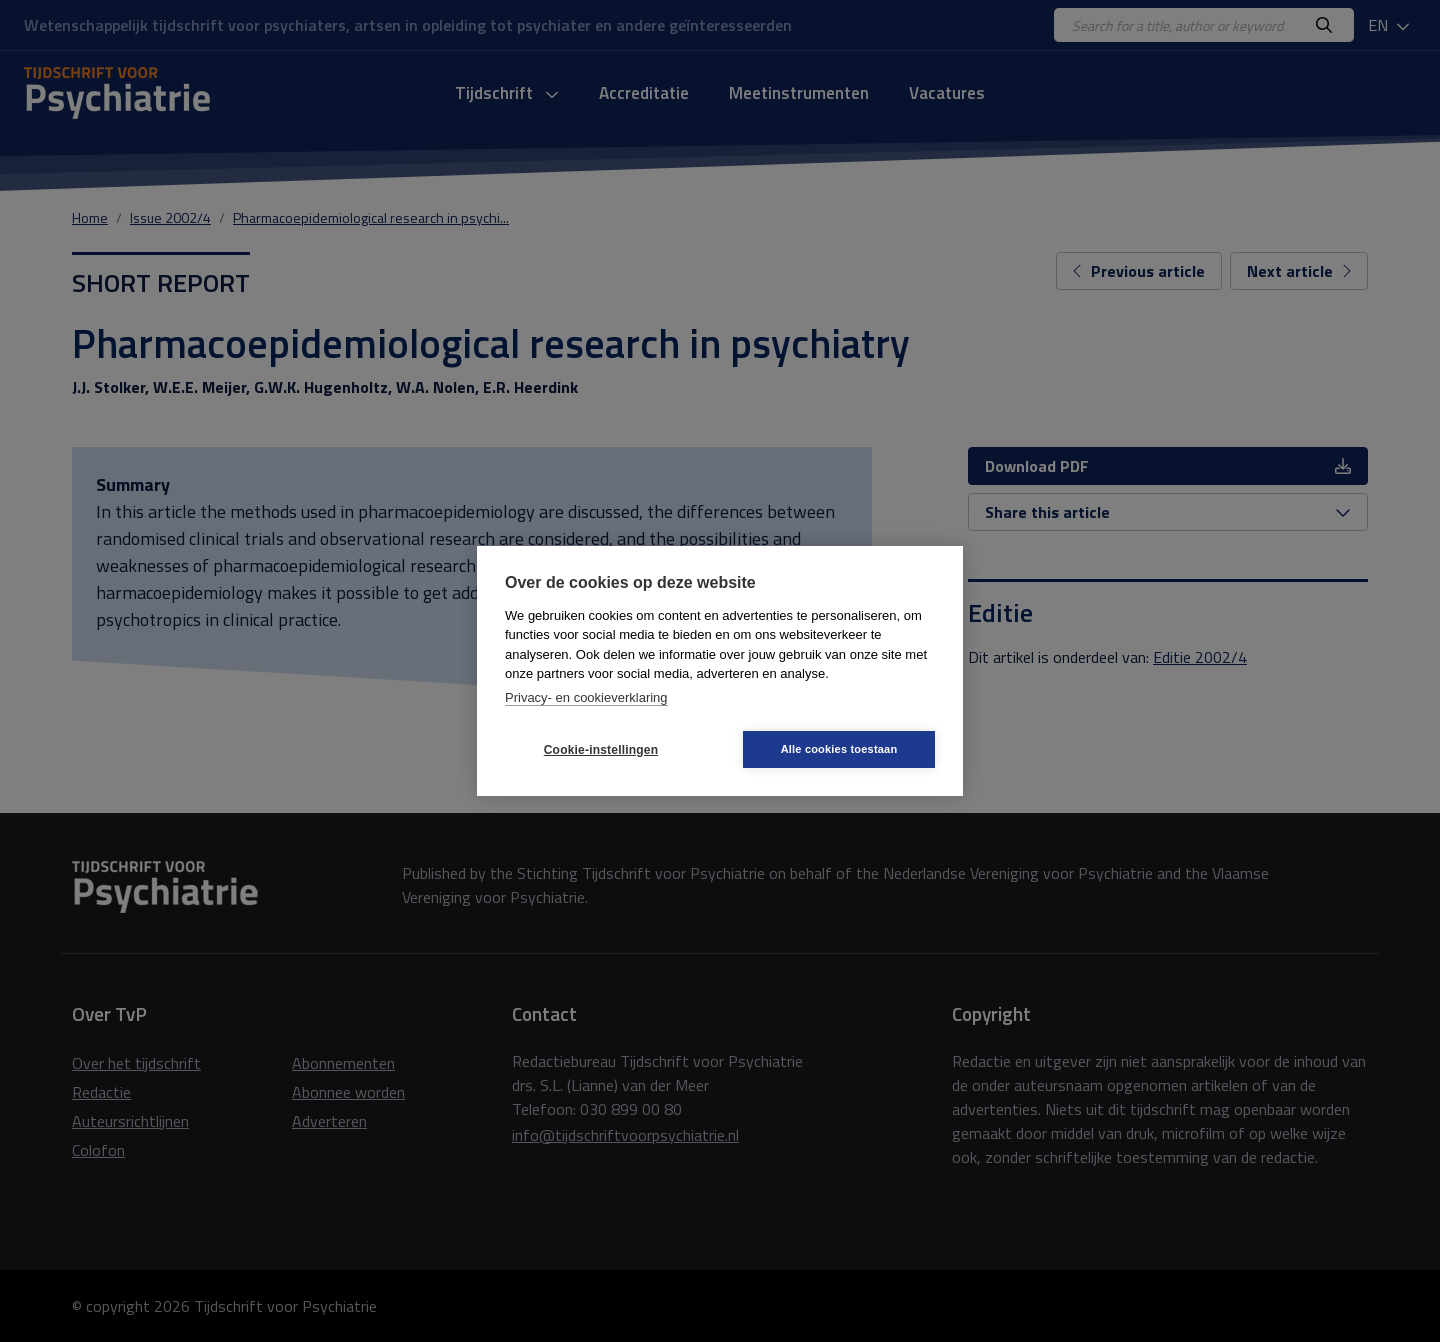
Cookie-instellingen (601, 750)
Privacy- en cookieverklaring (586, 697)
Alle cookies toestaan (839, 749)
